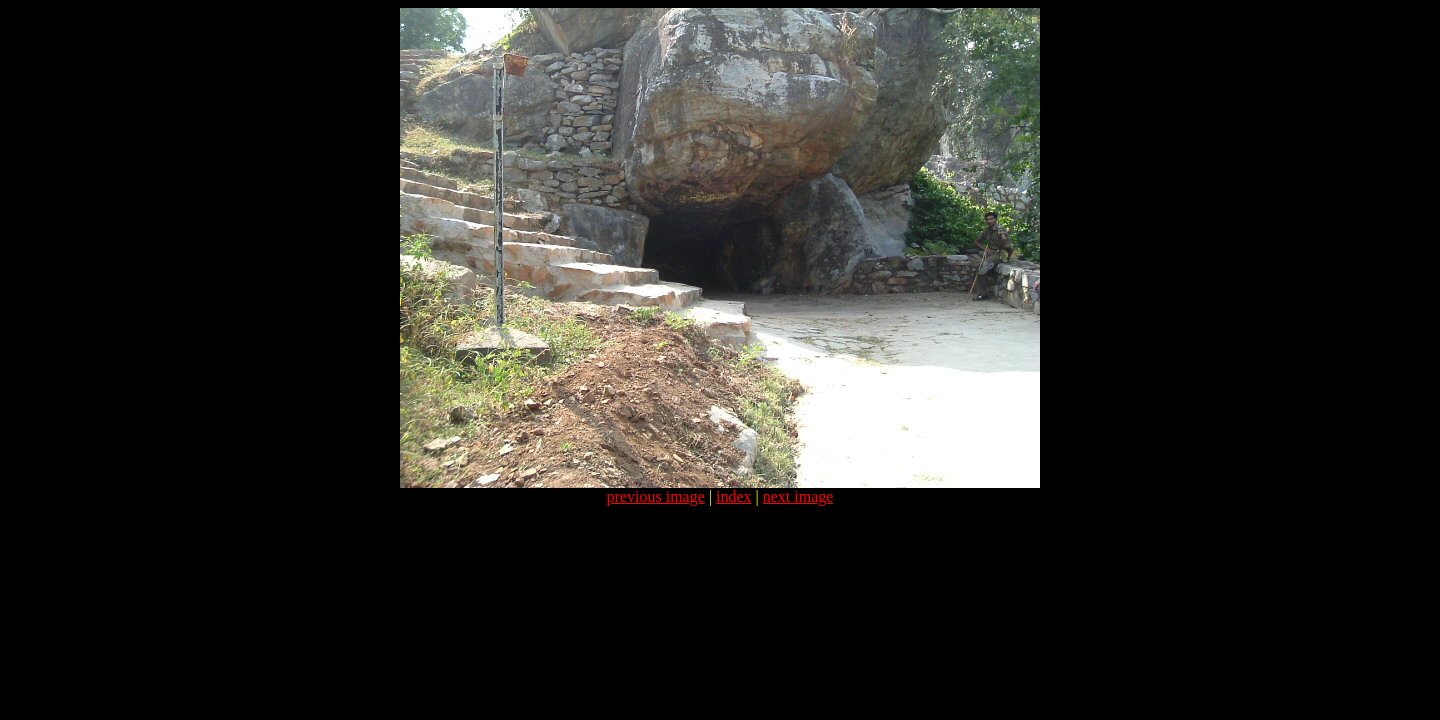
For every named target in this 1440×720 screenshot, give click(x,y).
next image (798, 496)
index (734, 496)
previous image (656, 496)
